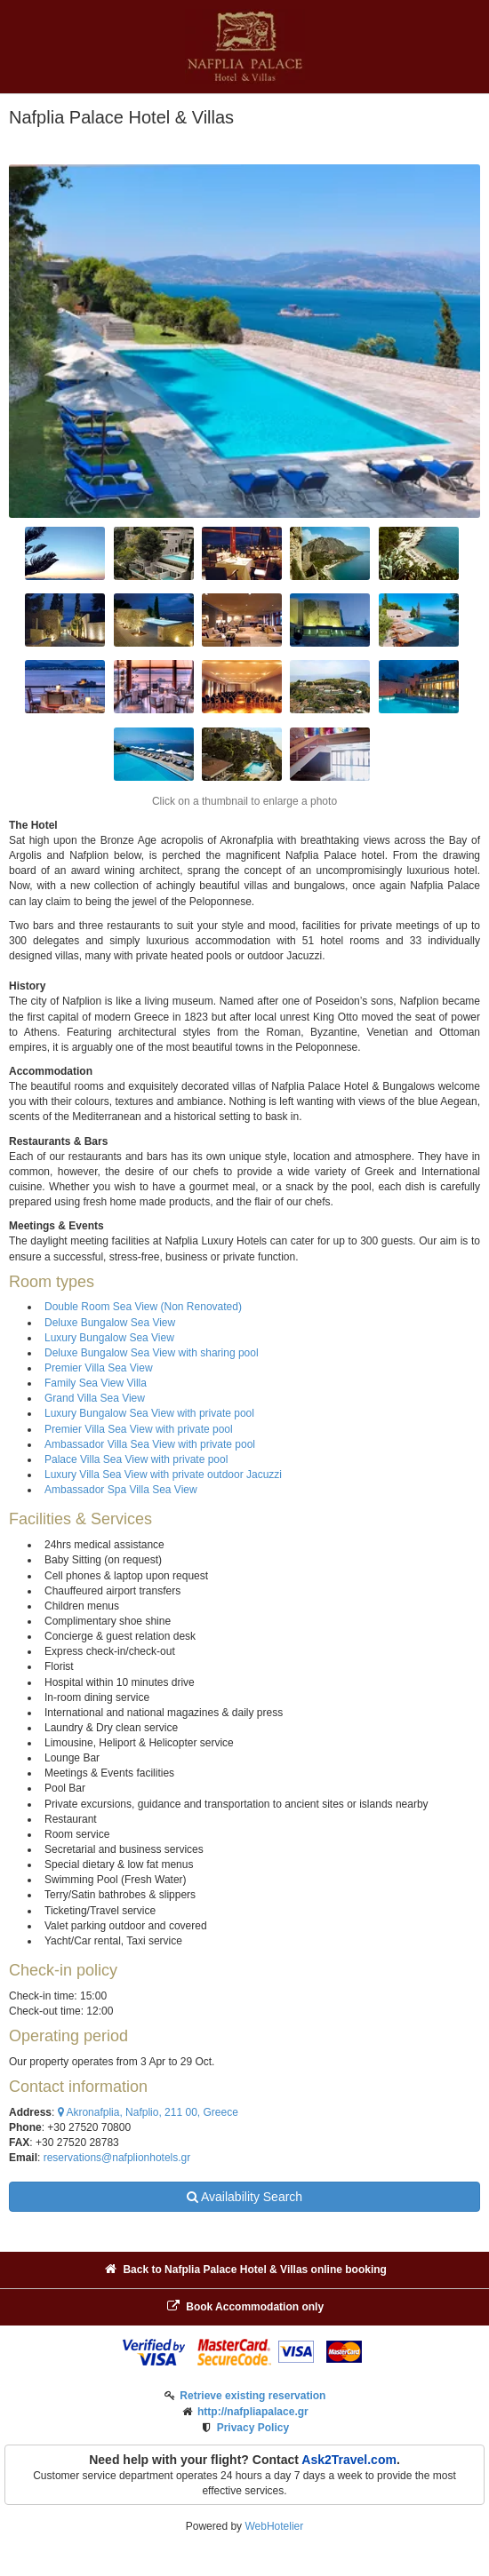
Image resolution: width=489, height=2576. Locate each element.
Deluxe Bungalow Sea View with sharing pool (151, 1353)
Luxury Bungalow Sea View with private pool (149, 1413)
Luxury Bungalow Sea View (109, 1338)
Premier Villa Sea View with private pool (138, 1429)
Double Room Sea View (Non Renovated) (143, 1306)
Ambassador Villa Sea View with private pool (149, 1444)
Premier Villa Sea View (98, 1368)
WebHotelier (273, 2526)
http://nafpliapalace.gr (253, 2411)
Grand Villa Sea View (94, 1398)
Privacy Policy (253, 2427)
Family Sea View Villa (95, 1383)
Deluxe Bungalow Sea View (109, 1322)
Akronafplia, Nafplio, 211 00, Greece (148, 2112)
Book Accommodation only (244, 2306)
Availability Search (244, 2197)
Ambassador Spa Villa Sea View (120, 1489)
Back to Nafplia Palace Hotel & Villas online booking (244, 2269)
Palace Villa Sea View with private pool (136, 1459)
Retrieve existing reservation (252, 2395)
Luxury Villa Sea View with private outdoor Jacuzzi (163, 1474)
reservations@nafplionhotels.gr (117, 2157)
